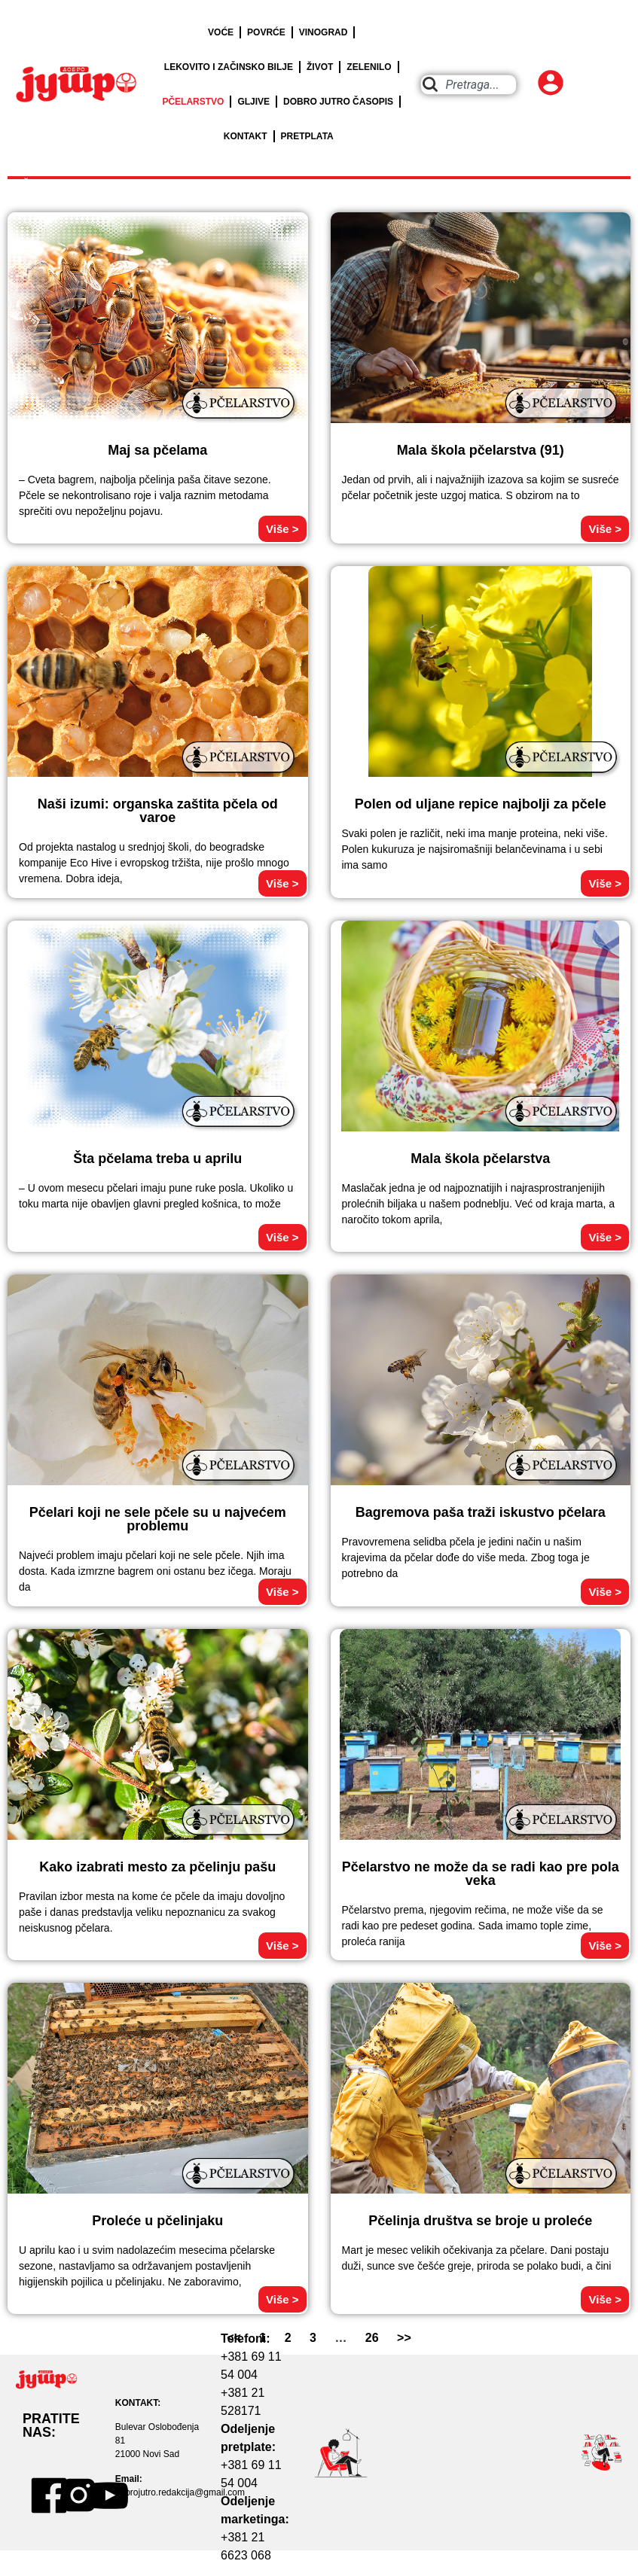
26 (372, 2337)
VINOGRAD (323, 32)
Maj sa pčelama (157, 450)
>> (404, 2337)
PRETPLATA (307, 136)
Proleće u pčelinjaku (157, 2220)
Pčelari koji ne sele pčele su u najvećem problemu (157, 1519)
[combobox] (468, 85)
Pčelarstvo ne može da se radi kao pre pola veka (480, 1873)
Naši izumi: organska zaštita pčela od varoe (158, 810)
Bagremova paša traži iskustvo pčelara (481, 1512)
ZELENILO (368, 67)
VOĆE (221, 32)
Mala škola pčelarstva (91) (480, 450)
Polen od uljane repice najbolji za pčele (480, 803)
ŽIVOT (320, 67)
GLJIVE (253, 101)
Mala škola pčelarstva (480, 1158)
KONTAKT (245, 136)
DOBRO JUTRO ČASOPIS (338, 101)
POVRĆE (266, 32)
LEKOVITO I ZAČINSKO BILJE (228, 67)
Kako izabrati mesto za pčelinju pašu (157, 1866)
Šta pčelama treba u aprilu (157, 1158)
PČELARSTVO (193, 101)
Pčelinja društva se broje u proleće (480, 2220)
